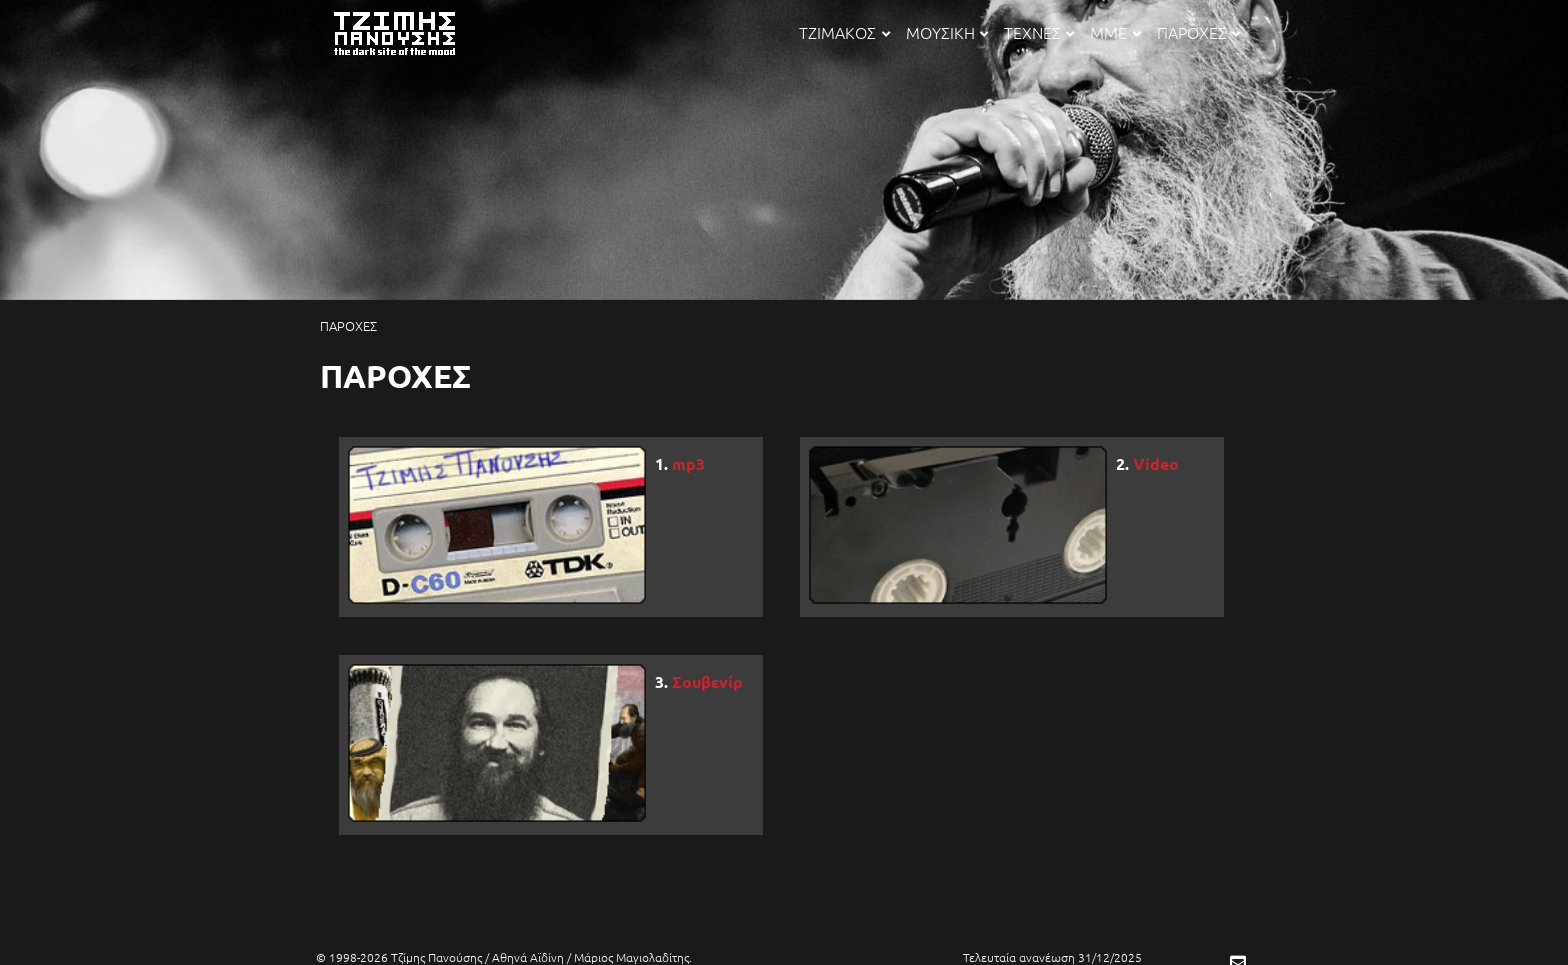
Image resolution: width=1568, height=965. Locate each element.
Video (1156, 463)
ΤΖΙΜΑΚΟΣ (844, 32)
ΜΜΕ (1115, 32)
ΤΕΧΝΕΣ (1039, 32)
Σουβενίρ (707, 681)
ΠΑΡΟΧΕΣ (1198, 32)
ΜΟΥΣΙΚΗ (947, 32)
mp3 (688, 463)
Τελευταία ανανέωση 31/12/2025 (1052, 957)
